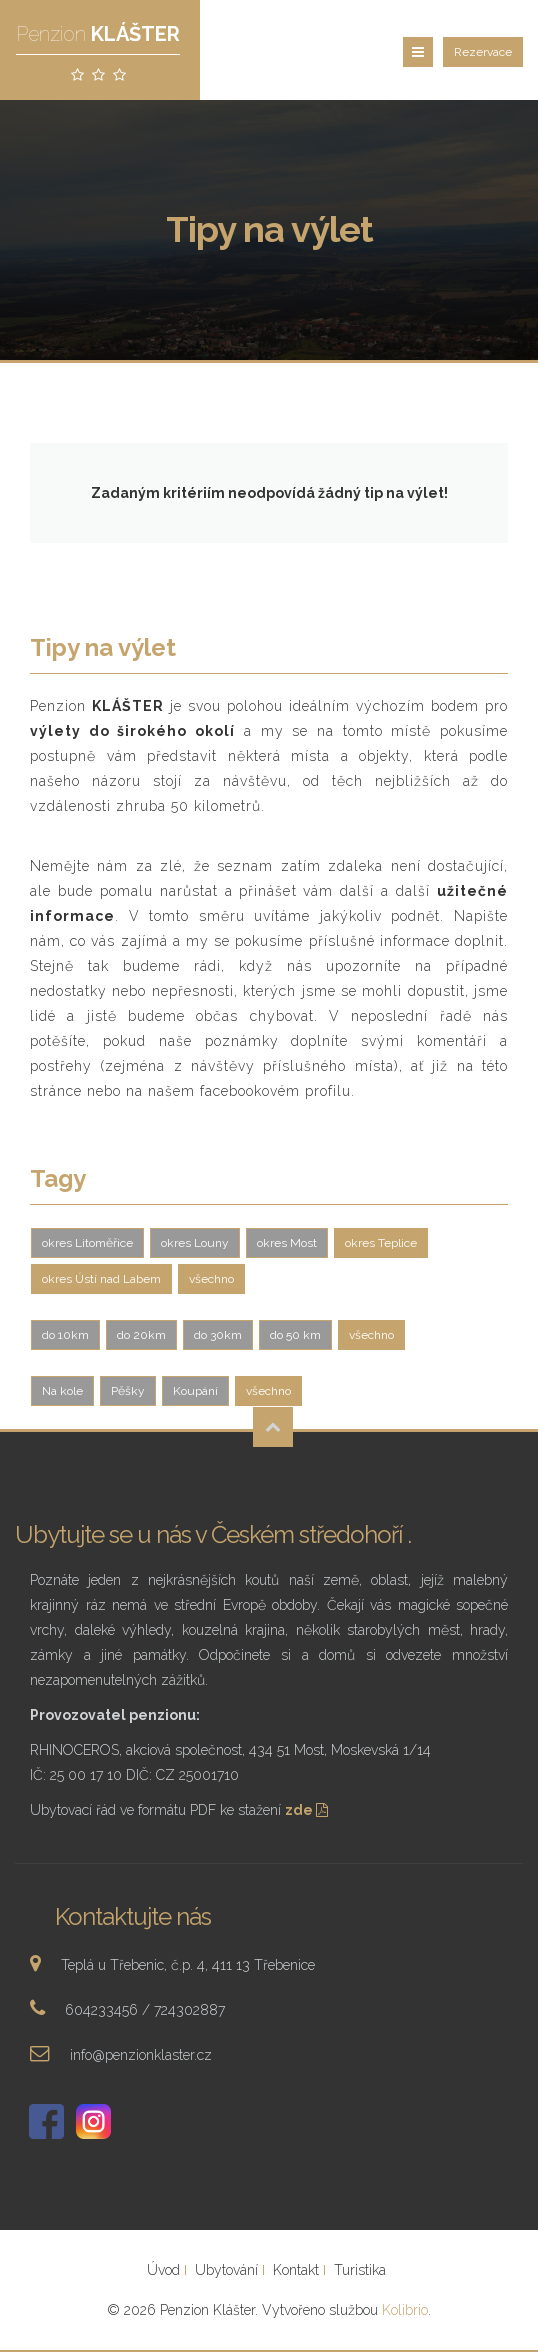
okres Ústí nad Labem (101, 1279)
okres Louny (195, 1243)
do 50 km (295, 1335)
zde (308, 1810)
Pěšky (128, 1391)
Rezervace (483, 52)
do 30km (218, 1335)
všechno (211, 1279)
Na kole (62, 1391)
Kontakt (296, 2270)
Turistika (360, 2270)
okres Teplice (381, 1243)
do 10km (65, 1335)
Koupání (195, 1391)
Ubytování (226, 2270)
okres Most (287, 1243)
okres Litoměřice (87, 1243)
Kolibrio (405, 2310)
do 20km (141, 1335)
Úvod (163, 2270)
